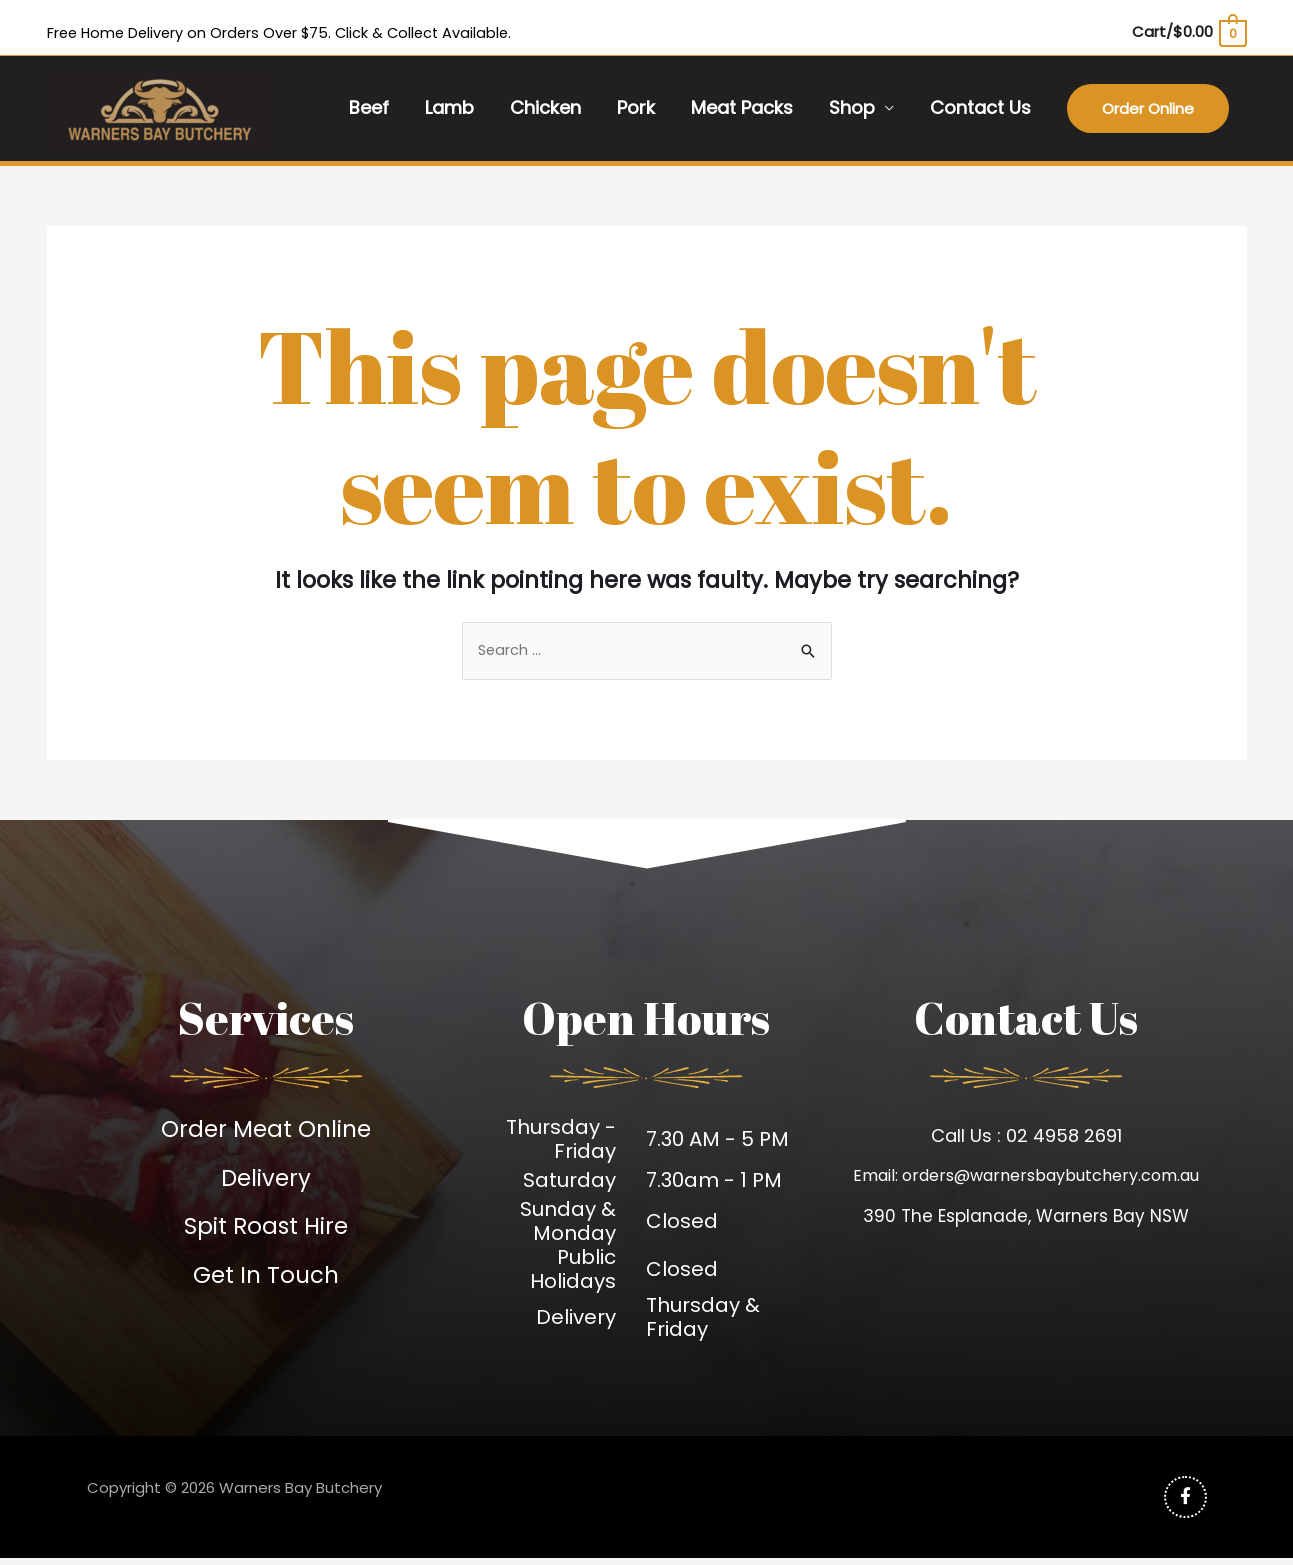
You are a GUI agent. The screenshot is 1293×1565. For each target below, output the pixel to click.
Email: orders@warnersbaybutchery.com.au (1026, 1180)
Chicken (545, 111)
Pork (636, 111)
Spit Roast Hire (266, 1230)
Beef (369, 111)
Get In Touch (266, 1279)
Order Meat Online (266, 1132)
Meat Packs (742, 111)
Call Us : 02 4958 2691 (1026, 1139)
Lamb (449, 111)
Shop (852, 111)
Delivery (266, 1181)
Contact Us (980, 111)
